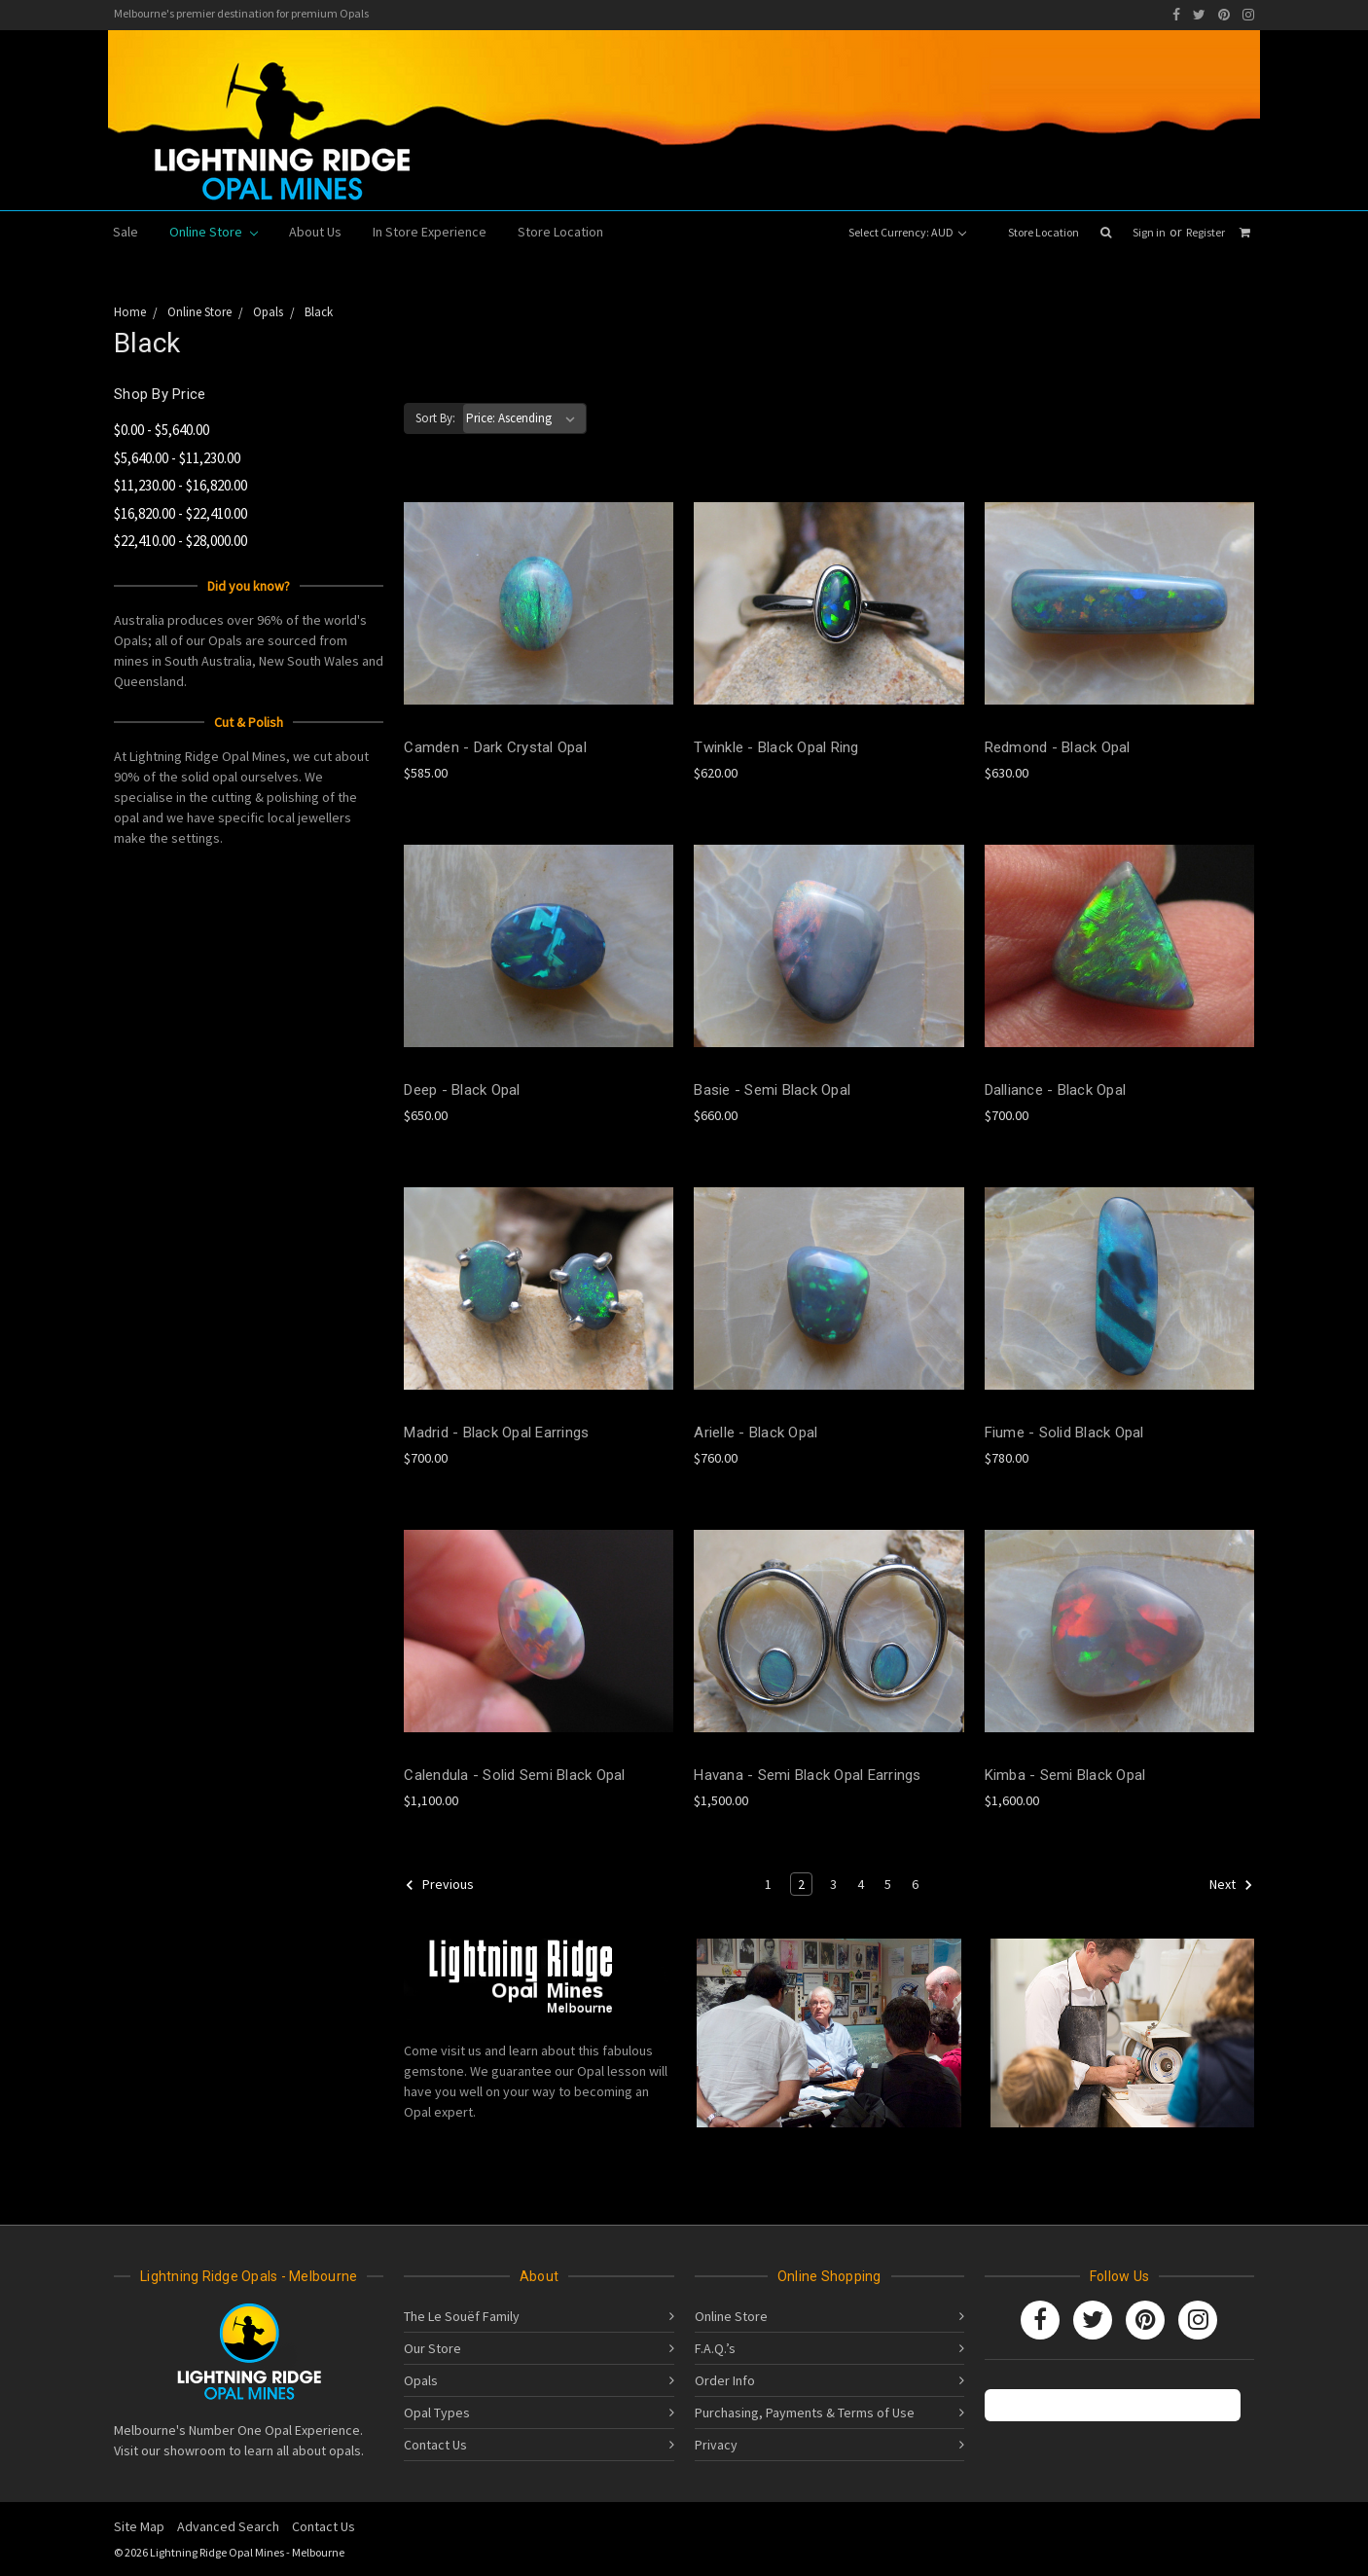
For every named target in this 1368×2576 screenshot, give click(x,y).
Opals (421, 2380)
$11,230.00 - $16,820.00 (180, 485)
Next (1231, 1885)
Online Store (213, 231)
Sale (125, 231)
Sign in (1149, 232)
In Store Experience (429, 231)
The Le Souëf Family (462, 2316)
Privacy (716, 2444)
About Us (315, 231)
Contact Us (435, 2444)
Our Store (432, 2348)
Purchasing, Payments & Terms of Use (805, 2412)
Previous (439, 1885)
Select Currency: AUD (907, 232)
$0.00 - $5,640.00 (161, 429)
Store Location (1043, 232)
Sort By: (435, 418)
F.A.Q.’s (715, 2348)
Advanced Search (228, 2526)
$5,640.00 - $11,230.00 (177, 458)
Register (1205, 232)
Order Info (725, 2380)
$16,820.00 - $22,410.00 (180, 513)
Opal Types (437, 2412)
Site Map (139, 2526)
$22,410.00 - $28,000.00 (180, 540)
